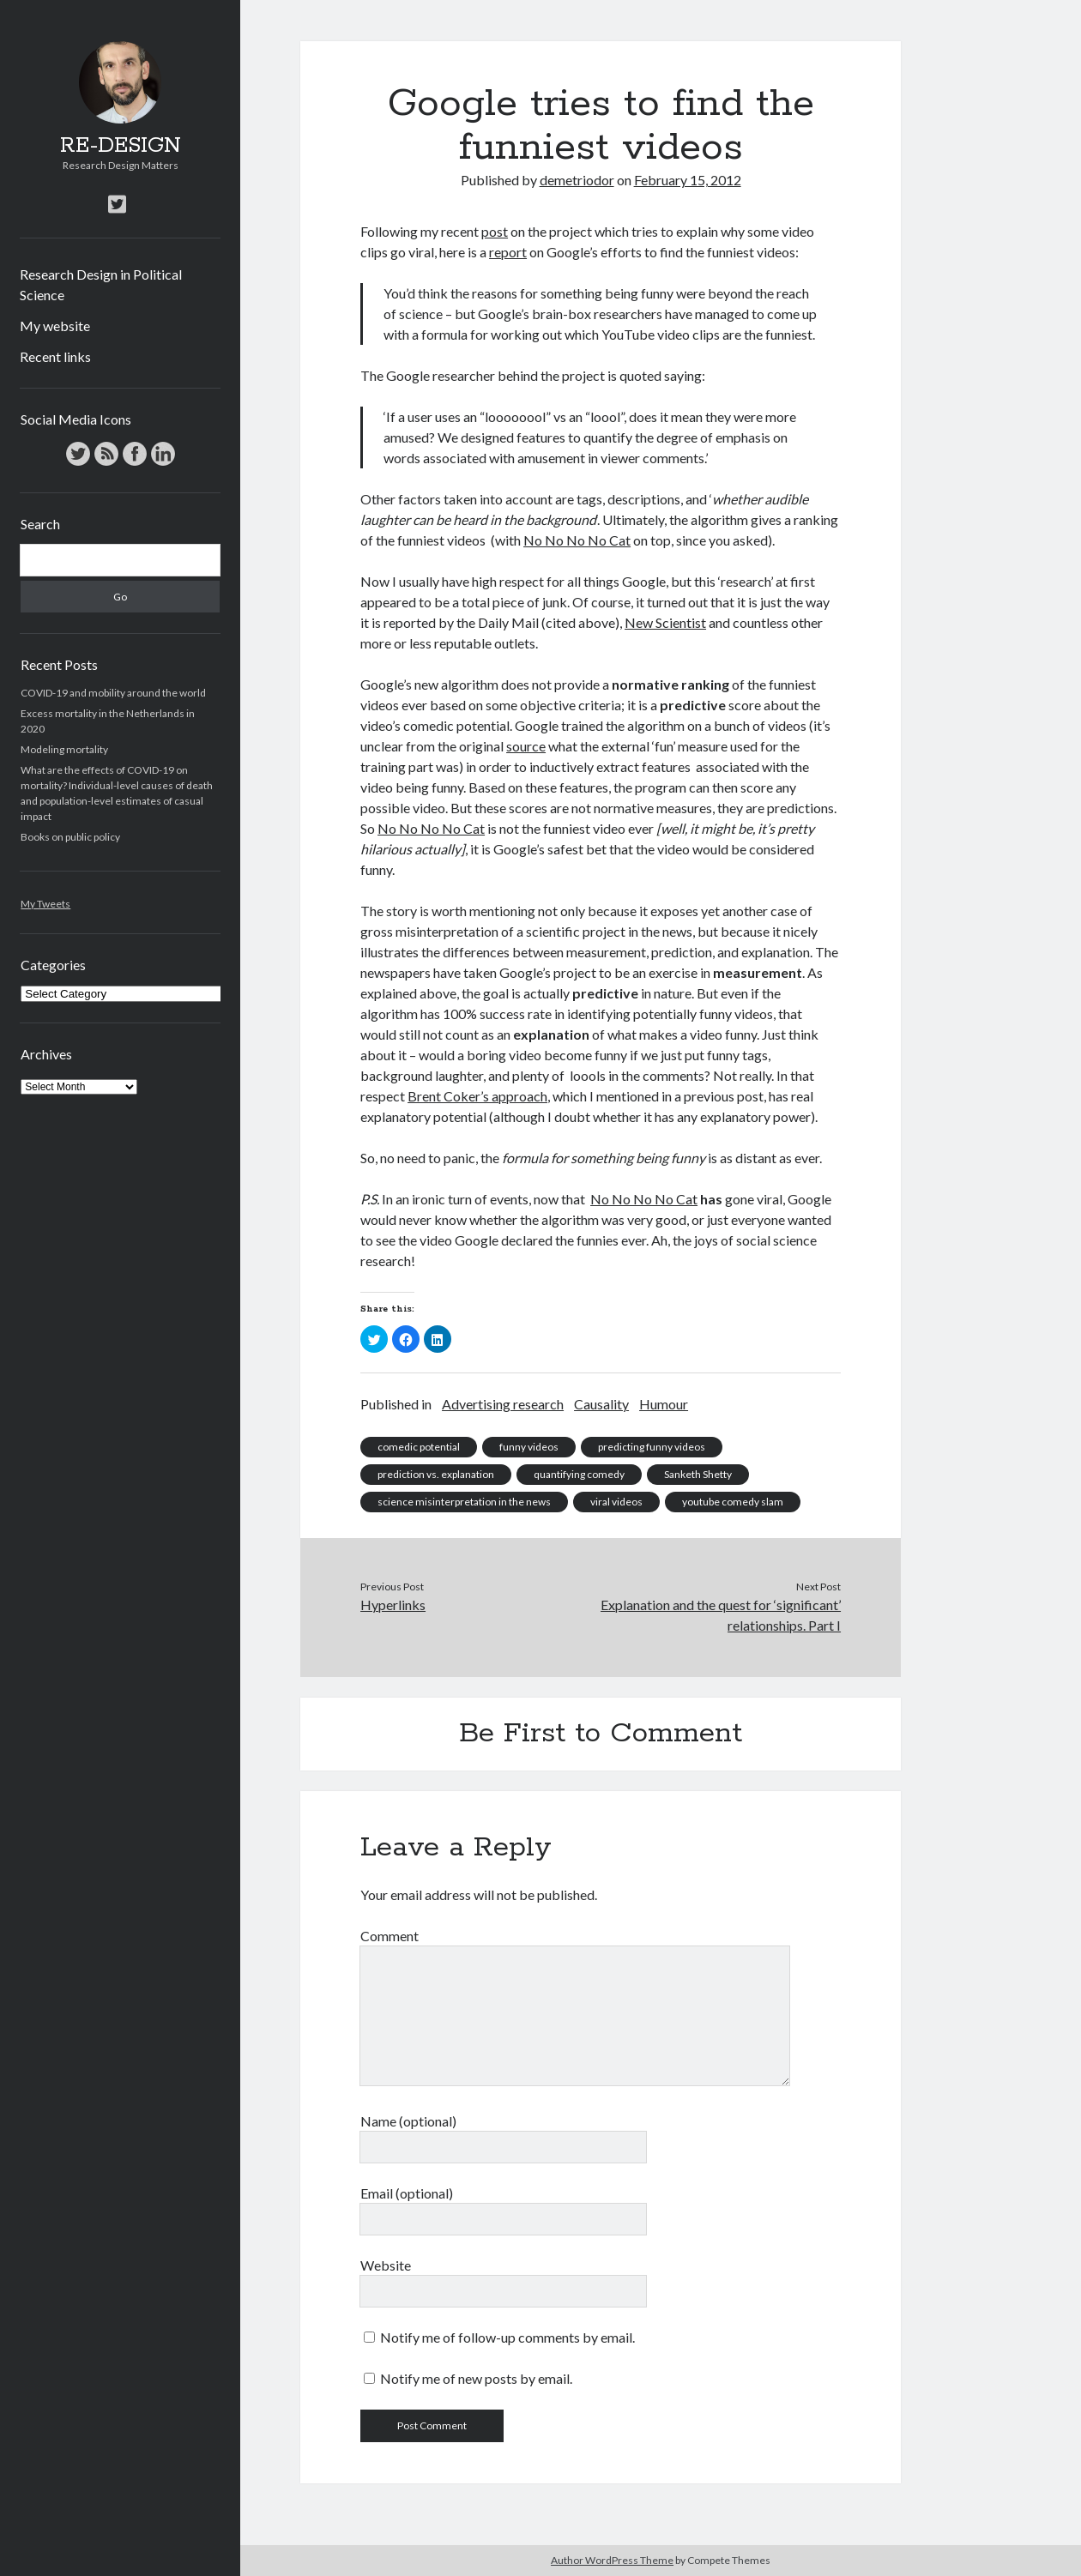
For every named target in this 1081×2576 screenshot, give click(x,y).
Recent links (55, 356)
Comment (389, 1935)
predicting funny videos (651, 1446)
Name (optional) (408, 2121)
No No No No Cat (577, 540)
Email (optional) (406, 2193)
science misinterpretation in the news (464, 1501)
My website (55, 325)
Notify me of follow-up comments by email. (507, 2337)
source (526, 746)
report (508, 252)
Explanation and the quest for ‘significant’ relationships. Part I (721, 1614)
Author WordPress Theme (612, 2560)
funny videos (529, 1446)
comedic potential (418, 1446)
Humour (663, 1404)
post (494, 231)
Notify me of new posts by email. (476, 2378)
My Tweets (45, 903)
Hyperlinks (393, 1604)
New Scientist (665, 622)
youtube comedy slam (732, 1501)
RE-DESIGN (120, 146)
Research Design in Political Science (101, 284)
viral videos (616, 1501)
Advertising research (503, 1404)
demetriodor (577, 180)
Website (385, 2265)
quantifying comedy (579, 1474)
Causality (601, 1404)
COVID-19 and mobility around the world (113, 692)
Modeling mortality (64, 749)
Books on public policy (70, 836)
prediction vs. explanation (435, 1474)
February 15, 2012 (687, 180)
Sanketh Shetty (698, 1474)
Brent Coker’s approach (477, 1096)
